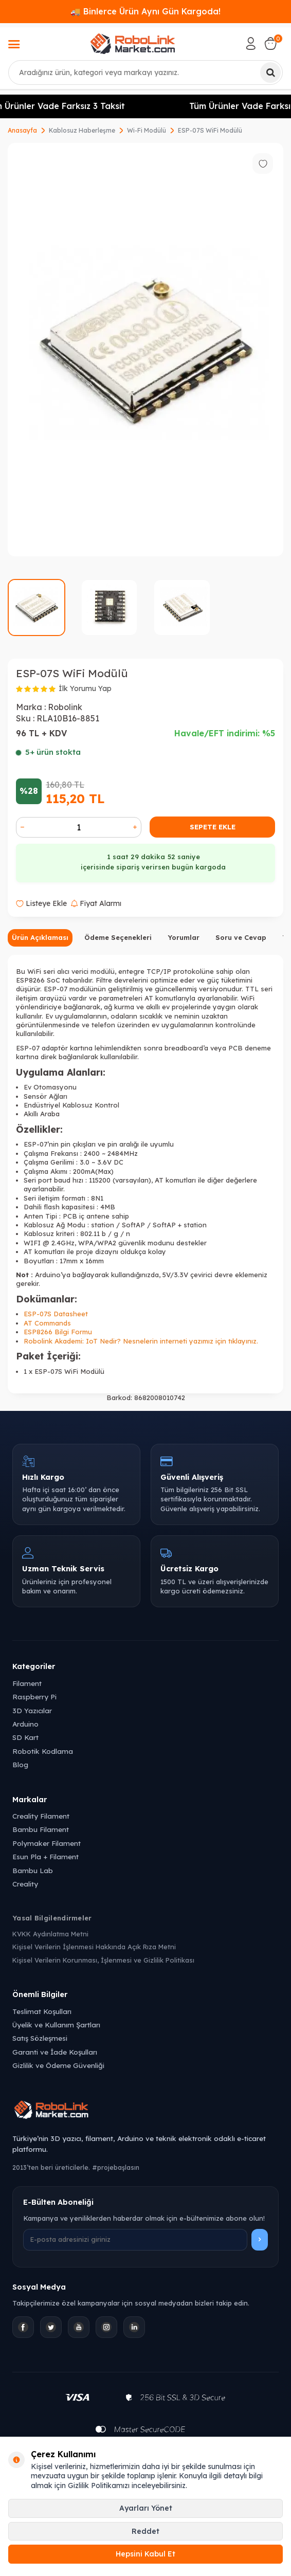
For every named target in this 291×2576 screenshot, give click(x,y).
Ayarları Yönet (145, 2508)
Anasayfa (22, 130)
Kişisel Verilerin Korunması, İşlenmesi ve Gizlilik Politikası (103, 1960)
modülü (102, 971)
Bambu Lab (32, 1870)
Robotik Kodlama (42, 1751)
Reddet (145, 2531)
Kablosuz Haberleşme (82, 130)
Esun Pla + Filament (45, 1856)
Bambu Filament (40, 1829)
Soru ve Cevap (240, 937)
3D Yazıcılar (32, 1710)
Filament (27, 1683)
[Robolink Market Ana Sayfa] (145, 2111)
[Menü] (14, 45)
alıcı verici (72, 971)
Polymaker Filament (46, 1843)
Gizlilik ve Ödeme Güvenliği (58, 2065)
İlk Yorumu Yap (85, 688)
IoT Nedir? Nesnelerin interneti (136, 1341)
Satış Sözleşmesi (39, 2038)
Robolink (65, 707)
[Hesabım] (251, 43)
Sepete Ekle (212, 827)
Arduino (25, 1723)
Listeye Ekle (41, 903)
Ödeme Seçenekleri (118, 937)
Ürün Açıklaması (40, 937)
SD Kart (25, 1737)
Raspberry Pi (34, 1696)
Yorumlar (183, 937)
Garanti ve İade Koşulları (54, 2051)
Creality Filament (40, 1815)
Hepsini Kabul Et (145, 2554)
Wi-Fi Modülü (146, 130)
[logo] (132, 43)
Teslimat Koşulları (41, 2011)
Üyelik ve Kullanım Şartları (56, 2024)
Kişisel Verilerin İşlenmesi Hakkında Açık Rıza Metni (94, 1947)
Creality (25, 1883)
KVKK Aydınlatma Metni (50, 1934)
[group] (145, 349)
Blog (20, 1764)
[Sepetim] (270, 43)
